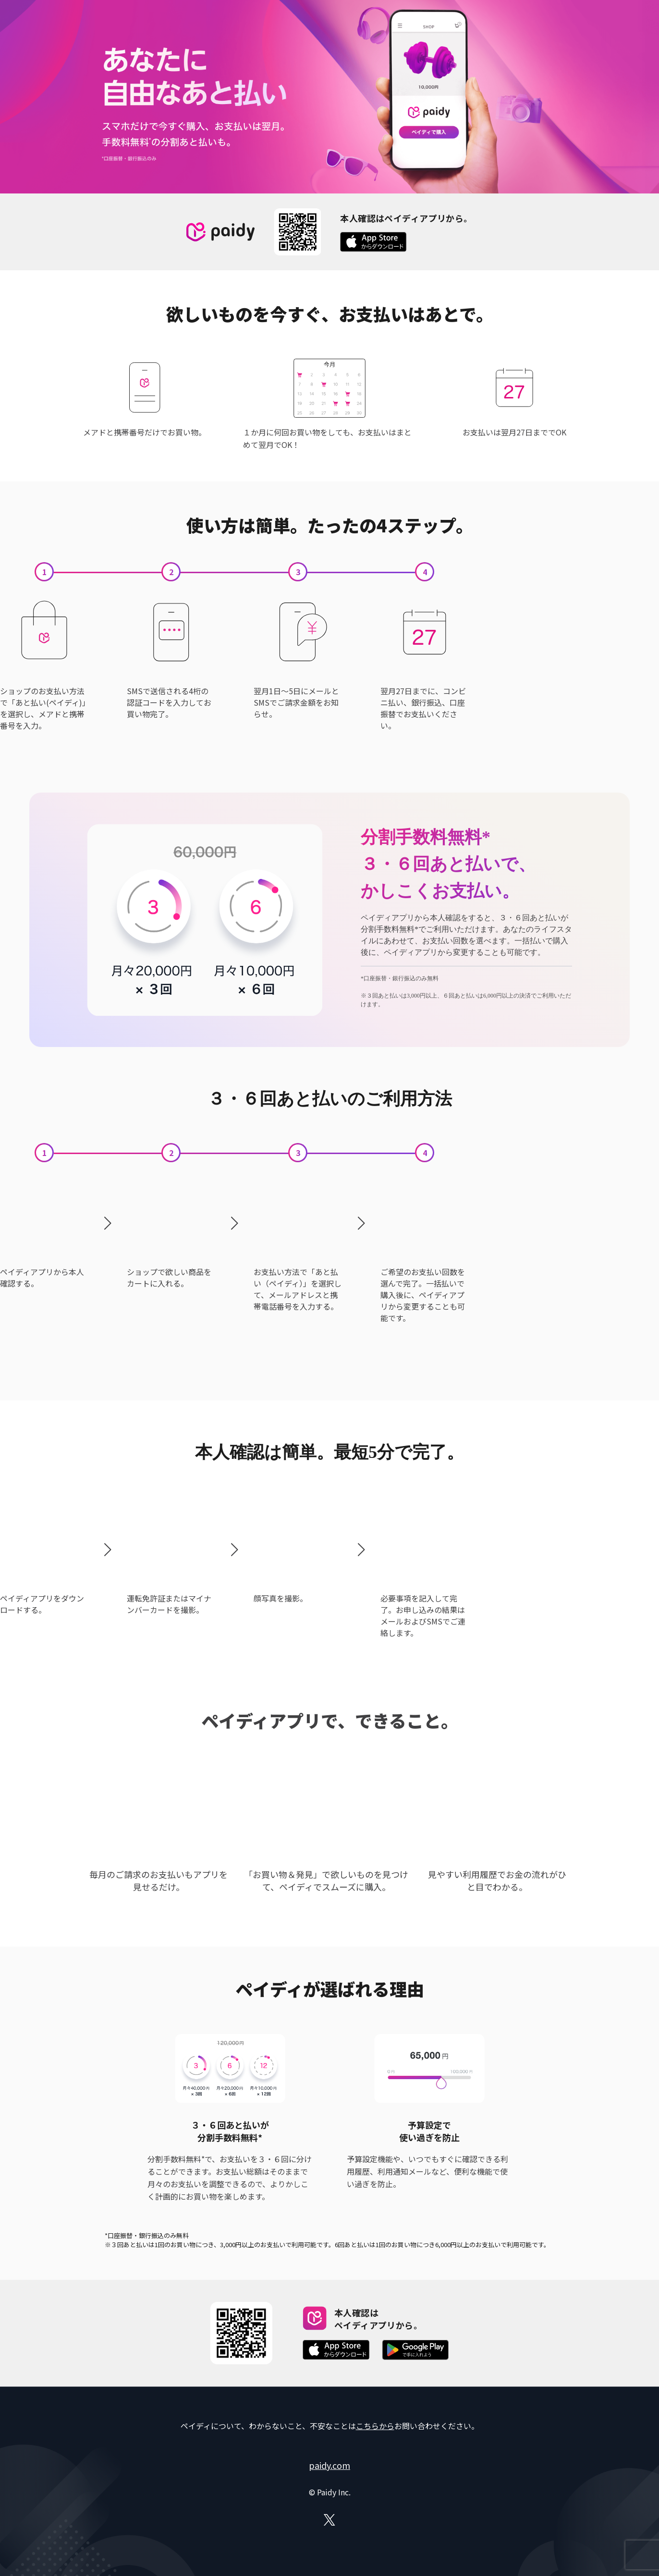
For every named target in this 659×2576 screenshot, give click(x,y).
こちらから (375, 2426)
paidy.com (329, 2465)
